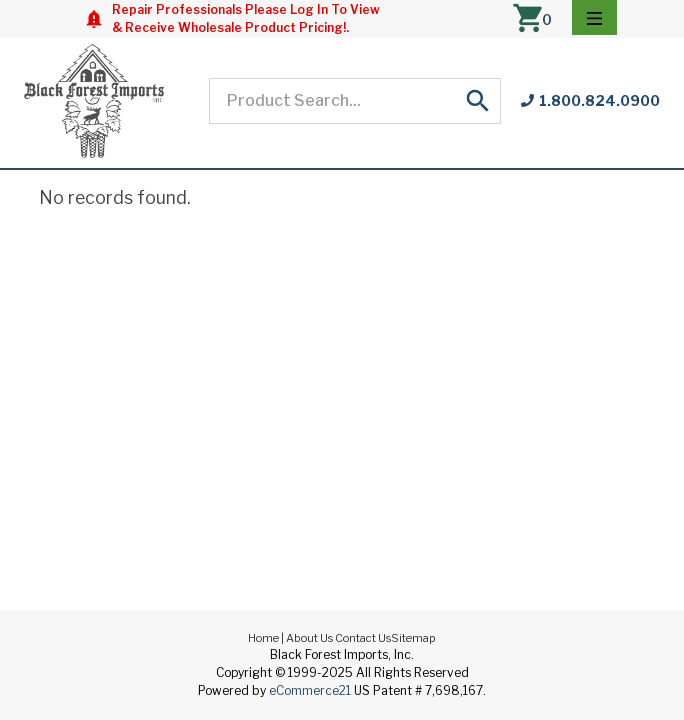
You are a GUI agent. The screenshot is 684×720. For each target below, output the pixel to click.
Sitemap (413, 638)
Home (263, 638)
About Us (309, 638)
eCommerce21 (310, 690)
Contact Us (363, 638)
